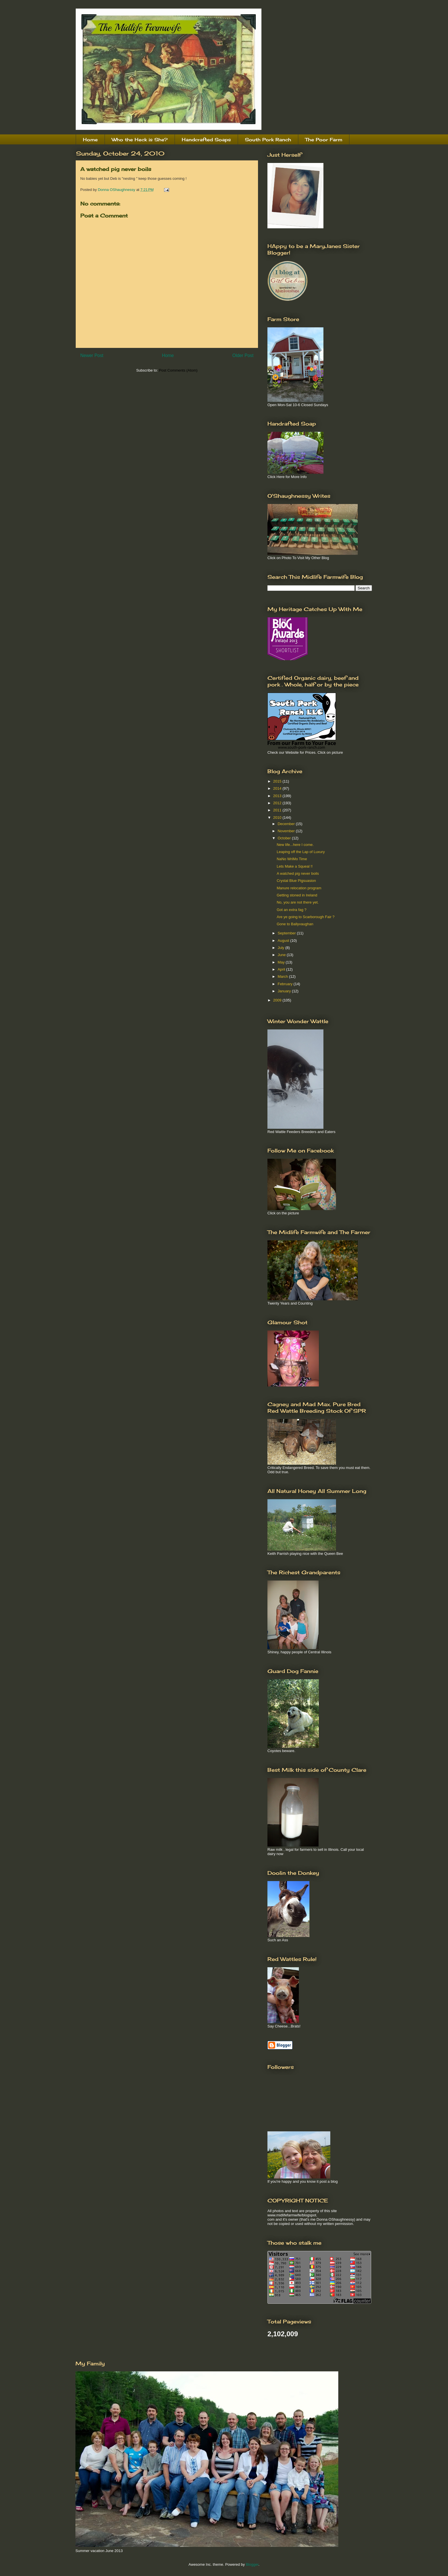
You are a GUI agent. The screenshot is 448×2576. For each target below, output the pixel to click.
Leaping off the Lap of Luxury (301, 852)
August (284, 940)
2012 (278, 803)
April (282, 969)
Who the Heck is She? (140, 139)
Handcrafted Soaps (206, 139)
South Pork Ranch (268, 139)
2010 (278, 817)
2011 (278, 810)
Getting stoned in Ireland (297, 895)
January (285, 991)
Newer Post (91, 355)
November (287, 831)
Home (90, 139)
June (282, 955)
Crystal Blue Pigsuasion (296, 880)
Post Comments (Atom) (178, 370)
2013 (278, 796)
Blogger (252, 2564)
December (287, 824)
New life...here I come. (295, 844)
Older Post (242, 355)
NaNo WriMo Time (292, 859)
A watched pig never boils (298, 873)
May (282, 962)
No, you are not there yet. (298, 902)
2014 (278, 788)
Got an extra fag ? (291, 910)
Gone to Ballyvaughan (295, 924)
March (283, 976)
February (286, 984)
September (287, 933)
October (285, 838)
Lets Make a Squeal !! (295, 866)
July (281, 948)
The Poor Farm (323, 139)
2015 (278, 781)
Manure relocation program (299, 888)
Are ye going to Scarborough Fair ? (305, 917)
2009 (278, 1000)
